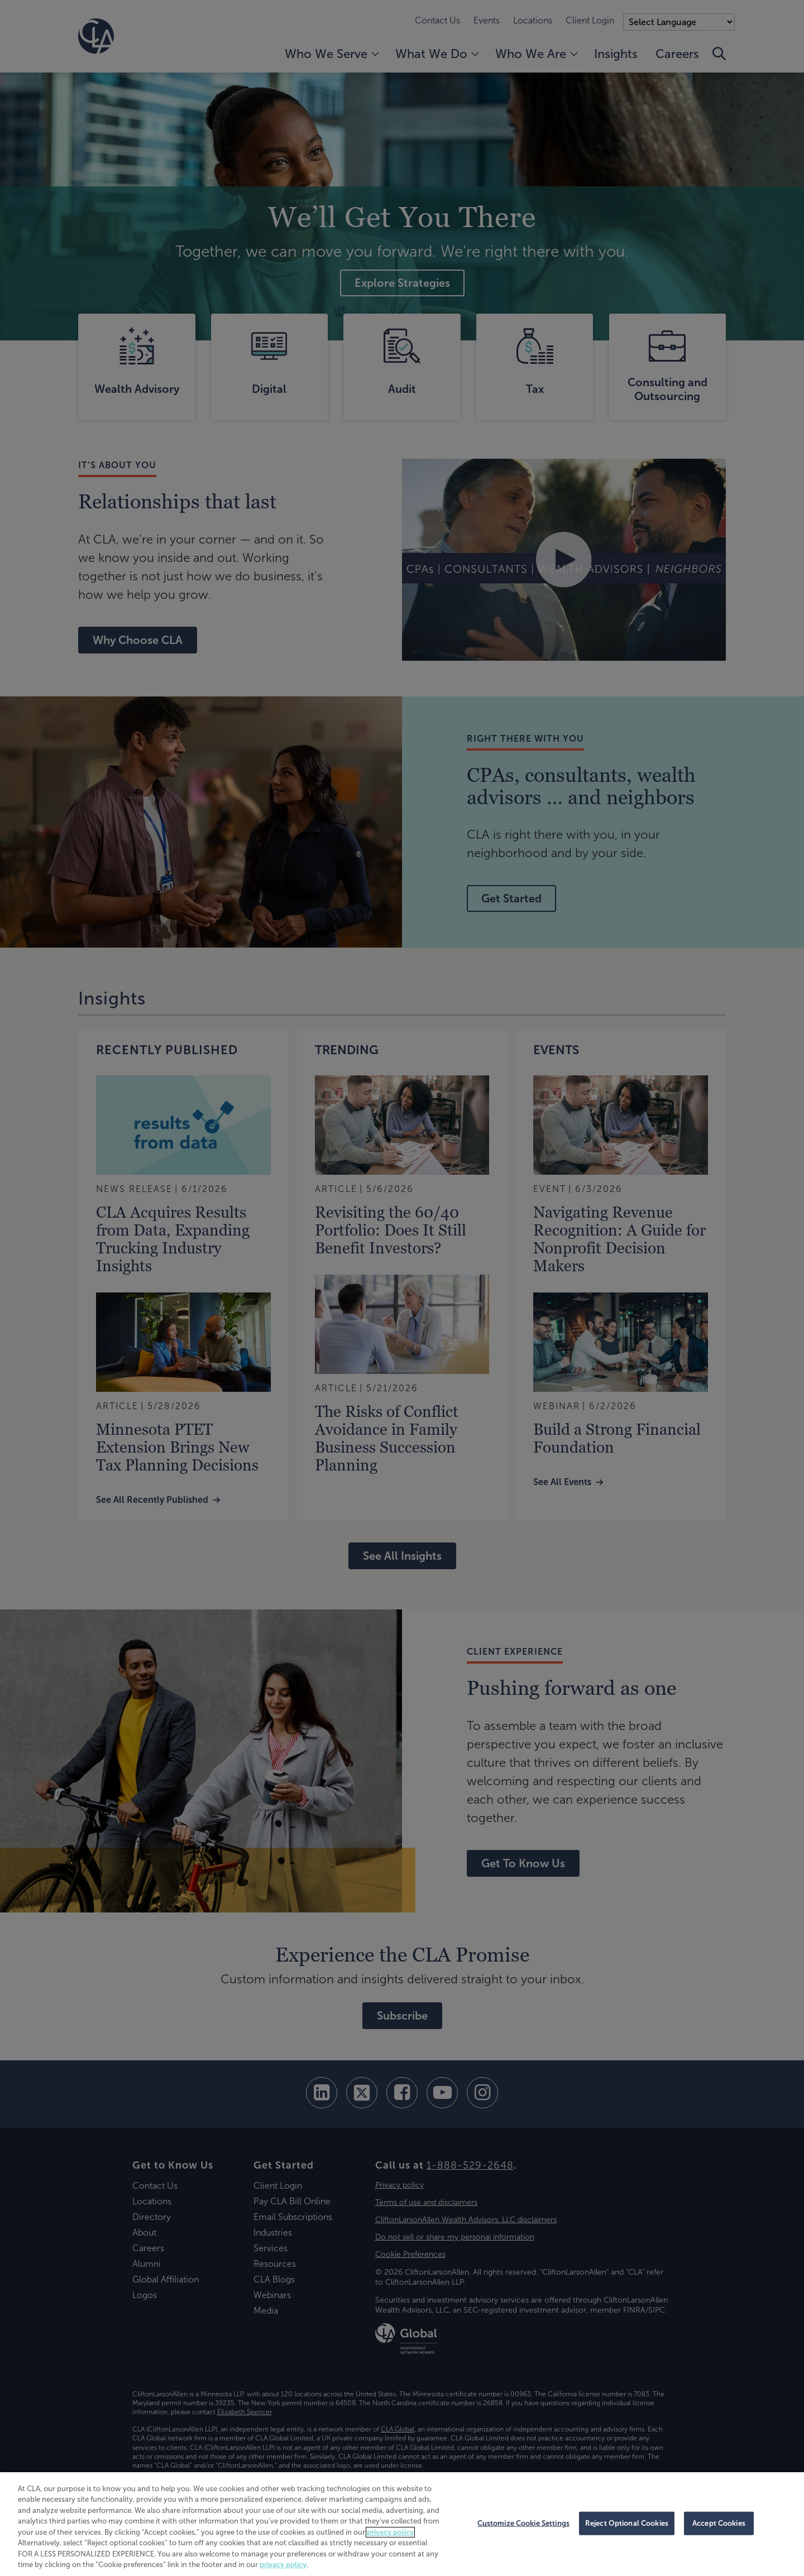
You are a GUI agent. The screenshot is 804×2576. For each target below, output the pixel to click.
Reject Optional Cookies (626, 2523)
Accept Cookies (718, 2523)
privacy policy (390, 2532)
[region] (402, 2524)
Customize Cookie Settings (523, 2523)
